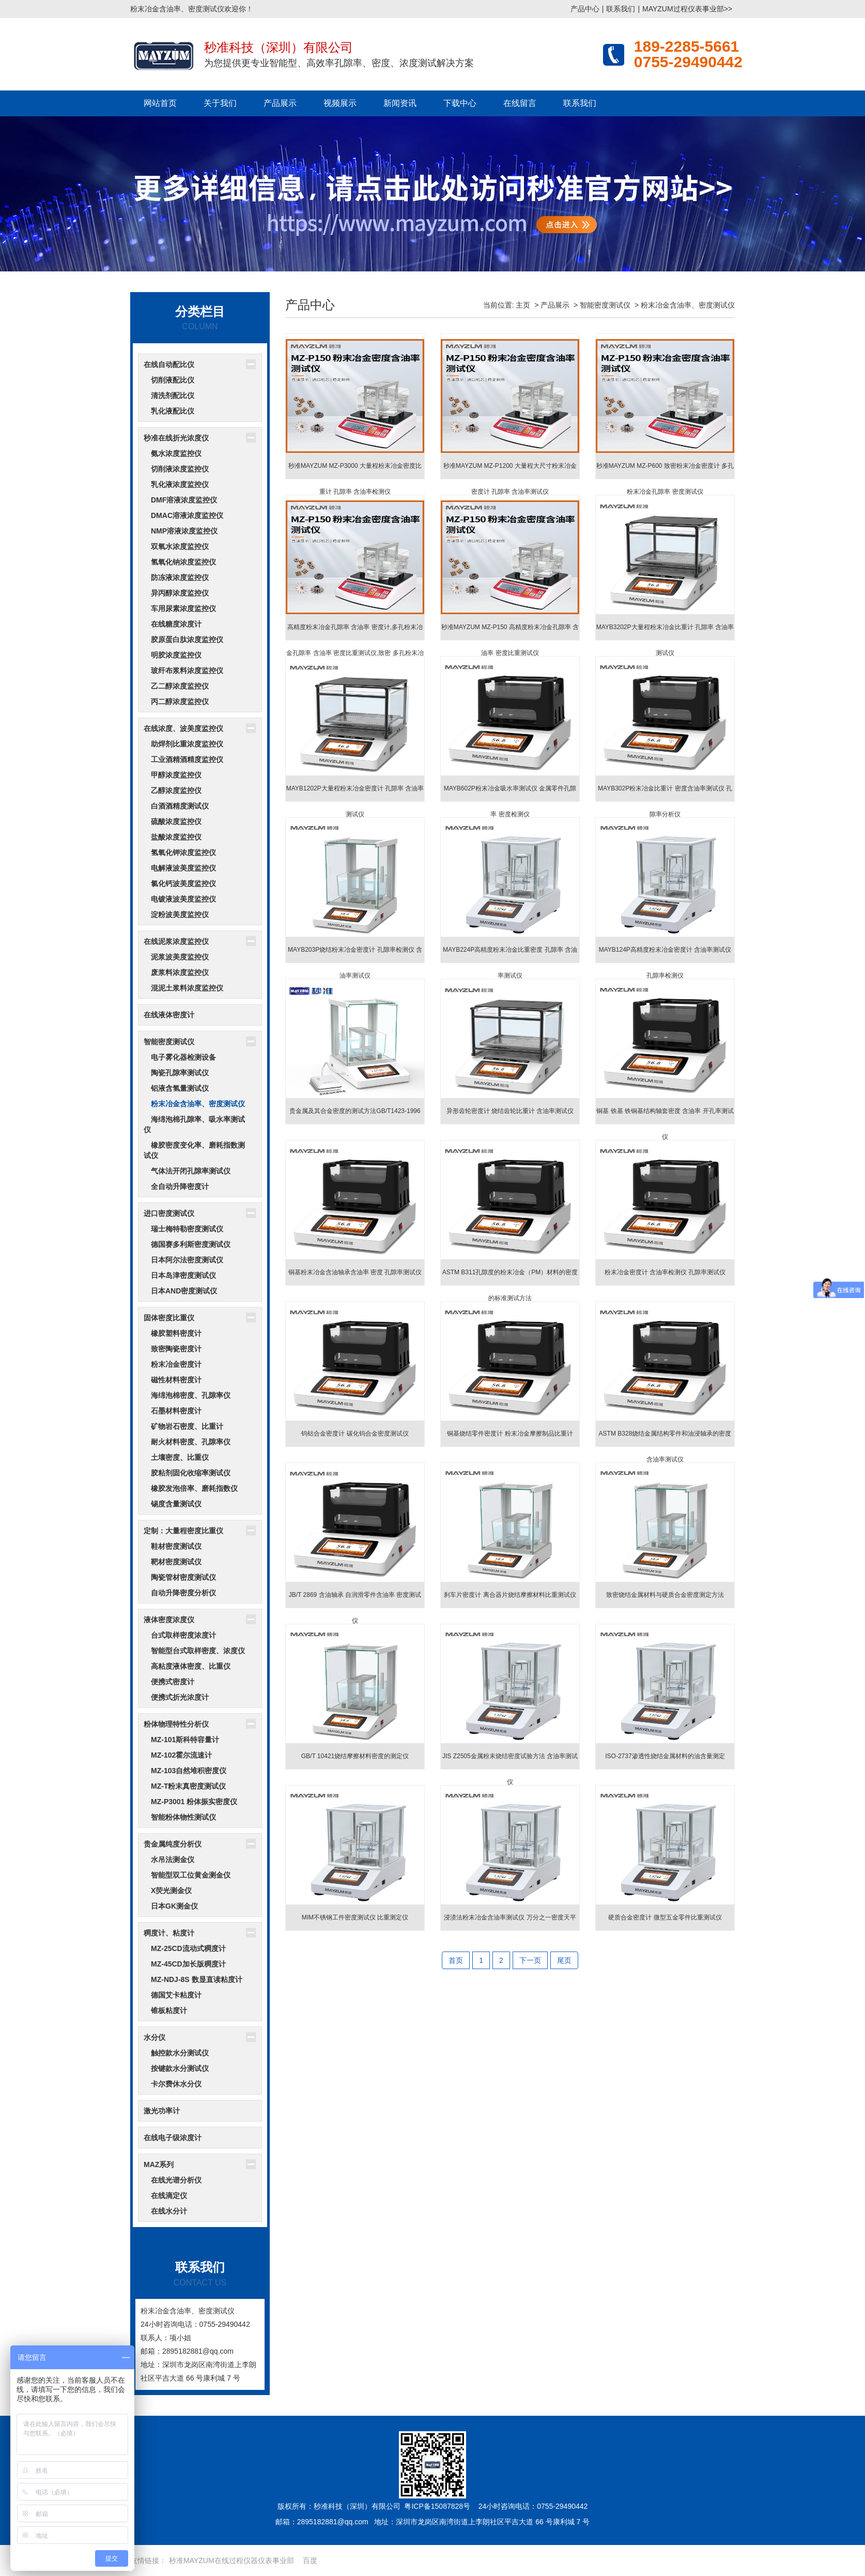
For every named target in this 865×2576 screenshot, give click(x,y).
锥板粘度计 (169, 2010)
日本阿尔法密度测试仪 (187, 1260)
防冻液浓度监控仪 (180, 577)
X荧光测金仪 (171, 1890)
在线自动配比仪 (169, 364)
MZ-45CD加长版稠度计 (188, 1964)
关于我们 (220, 103)
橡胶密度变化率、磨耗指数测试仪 (194, 1150)
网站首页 (160, 103)
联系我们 (620, 9)
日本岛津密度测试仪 (183, 1275)
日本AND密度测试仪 (184, 1291)
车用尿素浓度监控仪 (183, 608)
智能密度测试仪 (169, 1042)
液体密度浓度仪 (169, 1619)
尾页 (564, 1960)
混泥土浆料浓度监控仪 (187, 988)
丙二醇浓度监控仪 (180, 701)
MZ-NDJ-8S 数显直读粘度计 (196, 1979)
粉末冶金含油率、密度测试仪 (198, 1104)
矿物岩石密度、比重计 (187, 1426)
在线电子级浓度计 (173, 2137)
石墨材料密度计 (176, 1411)
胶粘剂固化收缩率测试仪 (190, 1473)
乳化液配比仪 (172, 411)
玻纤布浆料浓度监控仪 (187, 670)
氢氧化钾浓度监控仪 (183, 852)
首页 (456, 1960)
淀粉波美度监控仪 (180, 914)
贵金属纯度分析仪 (173, 1844)
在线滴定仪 (169, 2195)
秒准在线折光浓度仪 (176, 438)
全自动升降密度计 (180, 1186)
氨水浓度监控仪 (176, 453)
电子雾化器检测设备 (183, 1057)
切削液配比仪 (172, 380)
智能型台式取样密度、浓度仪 (198, 1651)
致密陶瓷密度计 (176, 1349)
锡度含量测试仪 (176, 1504)
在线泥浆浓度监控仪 (176, 941)
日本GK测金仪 (174, 1906)
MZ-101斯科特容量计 (185, 1739)
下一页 (530, 1960)
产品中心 (584, 9)
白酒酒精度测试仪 (180, 806)
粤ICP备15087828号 (437, 2506)
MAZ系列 (159, 2164)
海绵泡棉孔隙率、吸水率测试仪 (194, 1124)
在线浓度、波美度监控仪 (183, 728)
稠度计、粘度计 (169, 1933)
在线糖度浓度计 (176, 624)
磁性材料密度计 (176, 1380)
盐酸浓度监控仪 (176, 837)
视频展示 (340, 103)
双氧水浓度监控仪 (180, 546)
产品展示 (280, 103)
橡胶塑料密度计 (176, 1333)
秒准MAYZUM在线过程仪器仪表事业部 (231, 2560)
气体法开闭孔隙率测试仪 (190, 1171)
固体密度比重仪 (169, 1318)
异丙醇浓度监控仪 (180, 593)
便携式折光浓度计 (180, 1697)
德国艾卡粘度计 (176, 1995)
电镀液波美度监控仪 (183, 899)
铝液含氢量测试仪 (180, 1088)
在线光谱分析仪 (176, 2180)
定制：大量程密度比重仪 (183, 1531)
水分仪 (154, 2037)
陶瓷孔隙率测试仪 (180, 1073)
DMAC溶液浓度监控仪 (187, 515)
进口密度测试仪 (169, 1213)
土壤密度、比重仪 (180, 1457)
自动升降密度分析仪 (183, 1593)
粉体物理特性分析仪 (176, 1724)
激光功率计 (162, 2111)
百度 (310, 2560)
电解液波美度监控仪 (183, 868)
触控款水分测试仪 (180, 2053)
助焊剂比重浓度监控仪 (187, 744)
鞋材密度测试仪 (176, 1546)
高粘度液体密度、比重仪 (190, 1666)
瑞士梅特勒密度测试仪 (187, 1229)
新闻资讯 (399, 103)
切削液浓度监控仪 (180, 469)
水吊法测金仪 (172, 1859)
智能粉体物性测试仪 (183, 1817)
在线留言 (519, 103)
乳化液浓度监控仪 (180, 484)
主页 (523, 305)
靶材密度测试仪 (176, 1562)
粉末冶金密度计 (176, 1364)
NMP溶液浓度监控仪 (184, 531)
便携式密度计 (172, 1682)
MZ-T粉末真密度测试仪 (188, 1786)
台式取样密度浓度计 (183, 1635)
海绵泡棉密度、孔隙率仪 (190, 1395)
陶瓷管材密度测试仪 (183, 1577)
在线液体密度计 (169, 1015)
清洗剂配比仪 (172, 395)
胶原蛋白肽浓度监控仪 (187, 639)
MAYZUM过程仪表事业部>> (687, 9)
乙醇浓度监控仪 (176, 790)
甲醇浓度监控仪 (176, 775)
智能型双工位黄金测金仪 (190, 1875)
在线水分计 (169, 2211)
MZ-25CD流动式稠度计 (188, 1948)
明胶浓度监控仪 (176, 655)
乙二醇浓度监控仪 (180, 686)
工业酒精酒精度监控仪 (187, 759)
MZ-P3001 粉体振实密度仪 (194, 1801)
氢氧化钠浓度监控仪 (183, 562)
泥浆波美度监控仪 (180, 957)
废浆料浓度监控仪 (180, 972)
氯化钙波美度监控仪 (183, 883)
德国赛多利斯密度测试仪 (190, 1244)
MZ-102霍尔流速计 (181, 1755)
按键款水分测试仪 (180, 2068)
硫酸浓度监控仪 (176, 821)
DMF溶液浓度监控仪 (184, 500)
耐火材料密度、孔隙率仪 (190, 1442)
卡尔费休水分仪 (176, 2084)
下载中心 (459, 103)
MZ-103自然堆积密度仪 (188, 1770)
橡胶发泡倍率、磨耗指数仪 (194, 1488)
